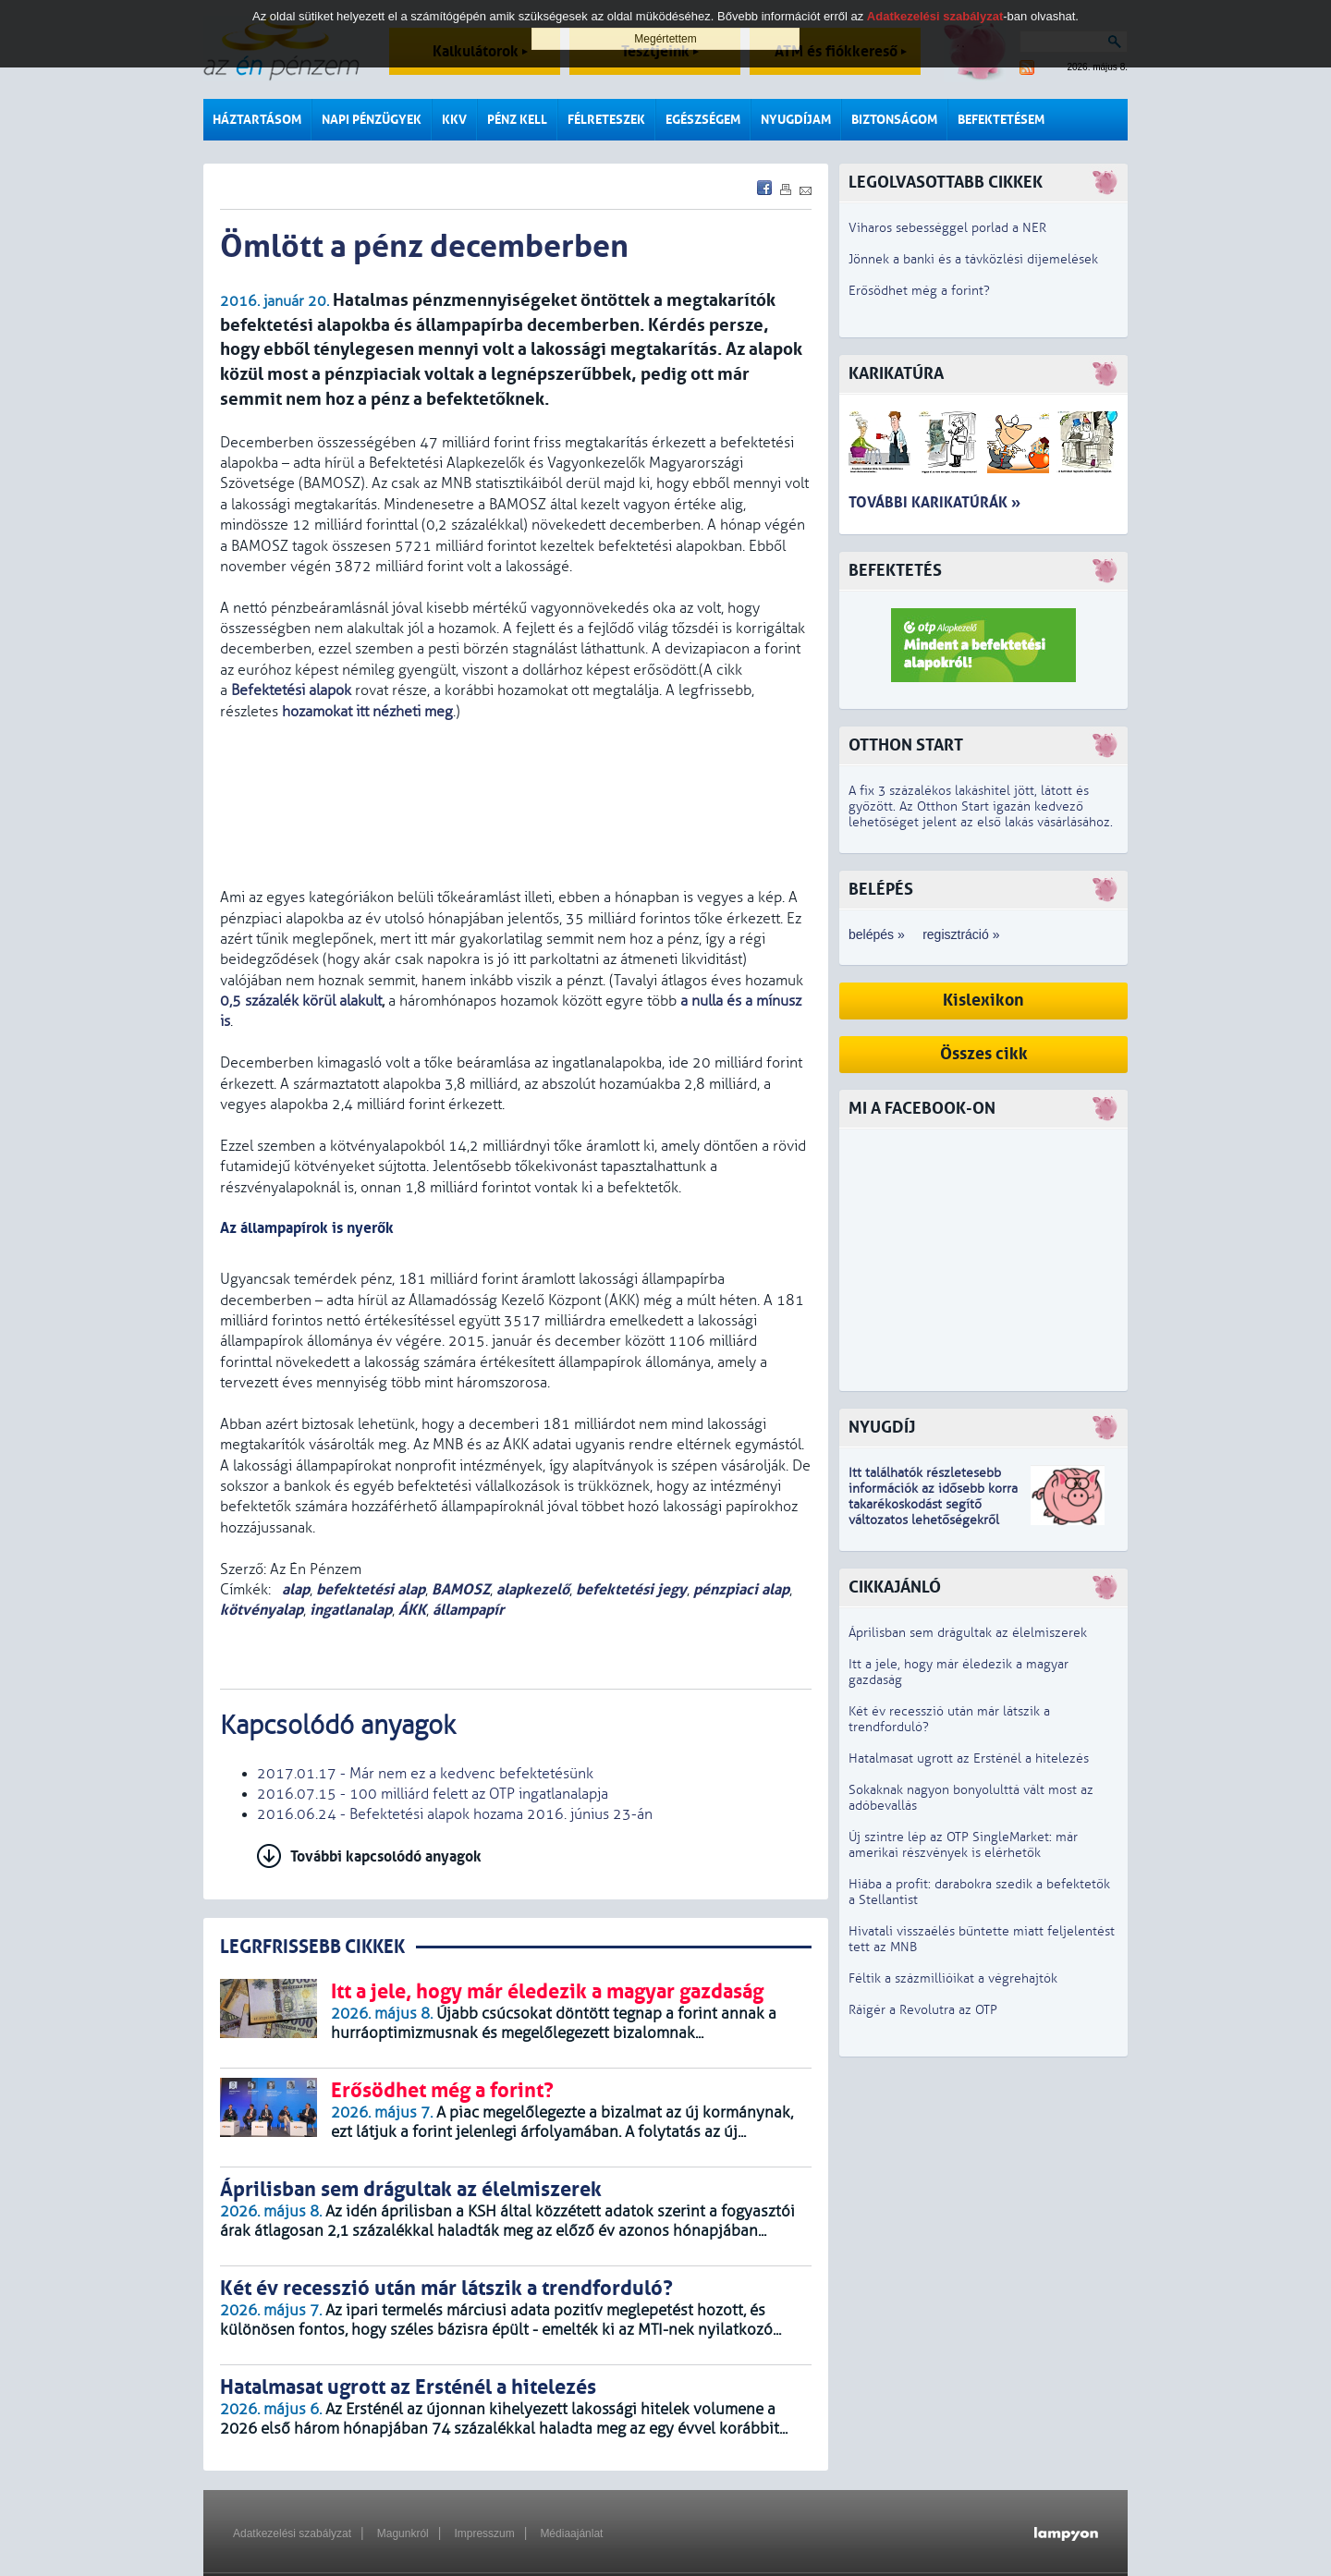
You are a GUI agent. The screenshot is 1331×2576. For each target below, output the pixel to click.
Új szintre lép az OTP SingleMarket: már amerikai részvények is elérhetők (963, 1845)
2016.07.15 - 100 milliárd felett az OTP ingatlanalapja (432, 1794)
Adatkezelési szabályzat (292, 2533)
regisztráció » (960, 934)
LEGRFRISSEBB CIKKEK (312, 1947)
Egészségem (703, 120)
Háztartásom (257, 120)
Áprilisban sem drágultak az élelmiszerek (968, 1633)
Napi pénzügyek (371, 120)
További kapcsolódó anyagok (386, 1856)
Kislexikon (983, 1000)
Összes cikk (984, 1054)
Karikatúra (896, 374)
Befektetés (895, 570)
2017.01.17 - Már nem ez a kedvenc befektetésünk (425, 1773)
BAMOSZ (461, 1589)
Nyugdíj (882, 1427)
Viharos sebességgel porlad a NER (947, 228)
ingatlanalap (351, 1609)
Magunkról (403, 2533)
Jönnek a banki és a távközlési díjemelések (973, 259)
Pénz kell (517, 120)
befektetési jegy (631, 1589)
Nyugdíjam (796, 120)
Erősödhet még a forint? (919, 291)
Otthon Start (906, 745)
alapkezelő (532, 1589)
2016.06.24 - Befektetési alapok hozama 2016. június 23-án (455, 1814)
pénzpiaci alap (741, 1589)
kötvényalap (261, 1609)
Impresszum (484, 2533)
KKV (454, 120)
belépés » (877, 934)
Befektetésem (1001, 120)
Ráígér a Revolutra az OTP (923, 2010)
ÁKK (412, 1609)
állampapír (468, 1609)
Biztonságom (894, 120)
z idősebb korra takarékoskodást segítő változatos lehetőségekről (933, 1504)
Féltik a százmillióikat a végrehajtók (953, 1978)
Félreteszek (606, 120)
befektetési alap (370, 1589)
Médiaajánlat (571, 2533)
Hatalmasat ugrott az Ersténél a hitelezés (969, 1758)
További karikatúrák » (934, 502)
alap (294, 1589)
